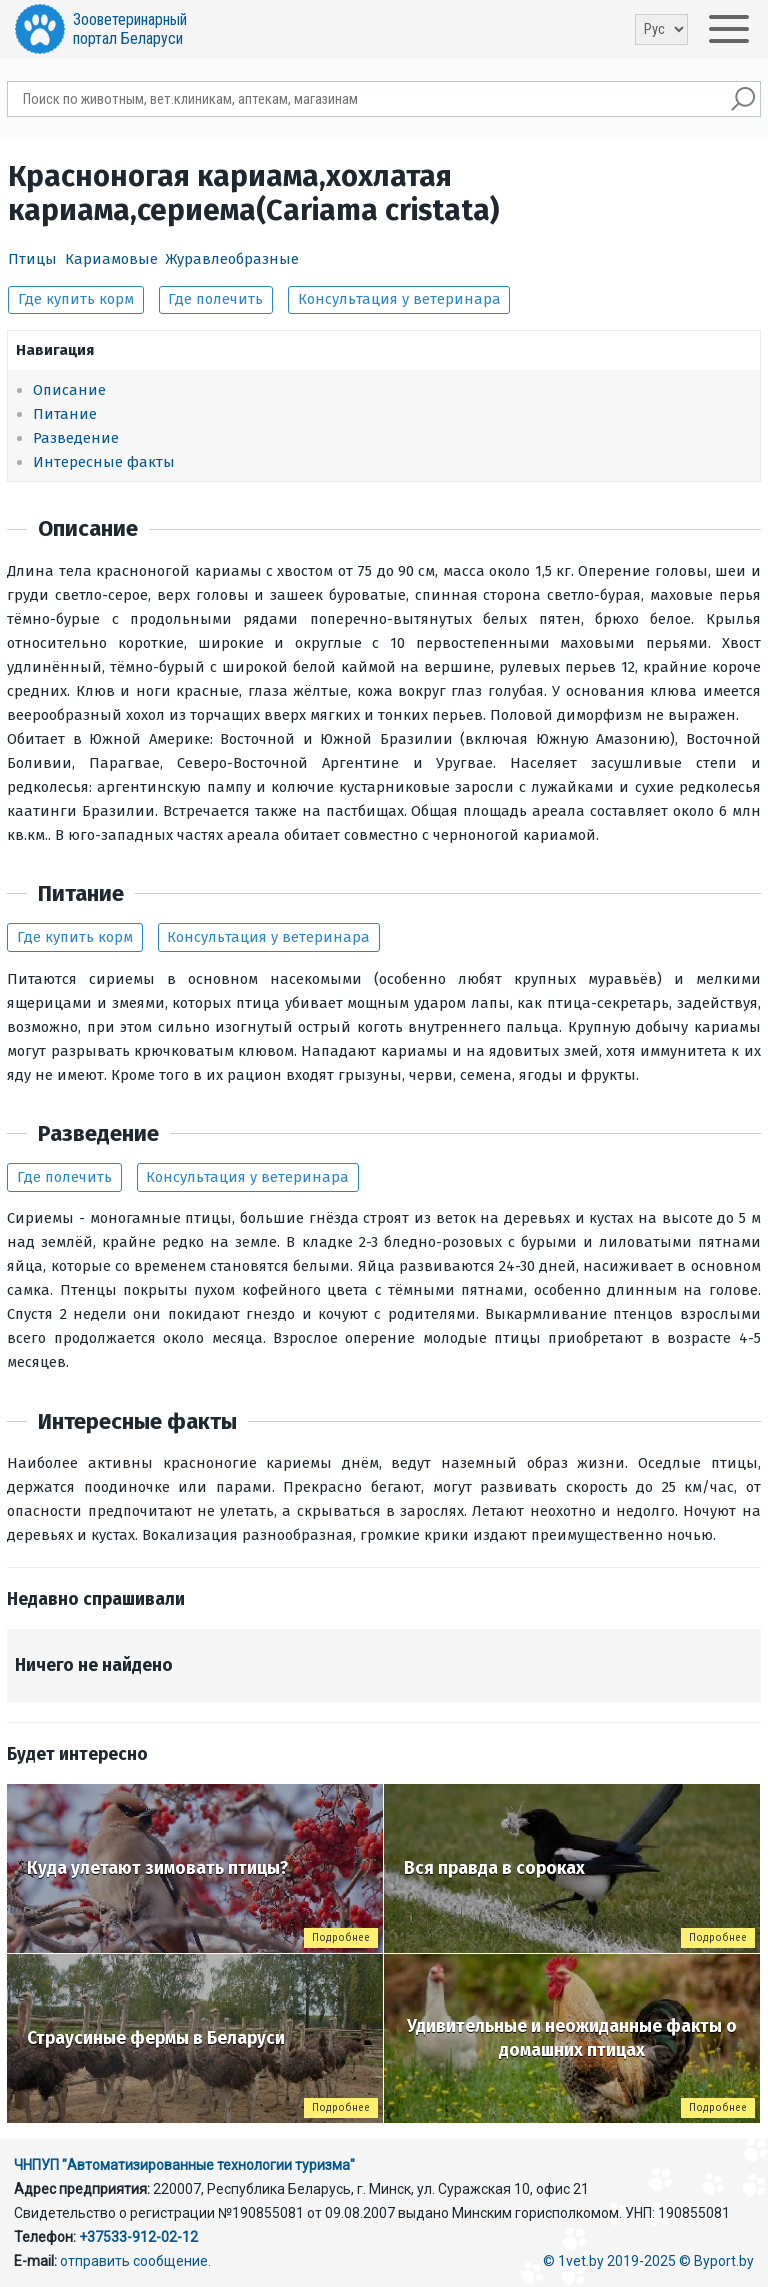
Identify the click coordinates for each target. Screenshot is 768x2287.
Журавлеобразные (232, 259)
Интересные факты (104, 462)
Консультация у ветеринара (399, 299)
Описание (69, 390)
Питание (65, 414)
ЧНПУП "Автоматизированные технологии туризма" (184, 2165)
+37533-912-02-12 (138, 2237)
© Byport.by (716, 2261)
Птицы (32, 259)
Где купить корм (76, 299)
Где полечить (215, 299)
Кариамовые (111, 259)
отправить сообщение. (135, 2261)
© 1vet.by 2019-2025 (609, 2261)
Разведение (76, 438)
